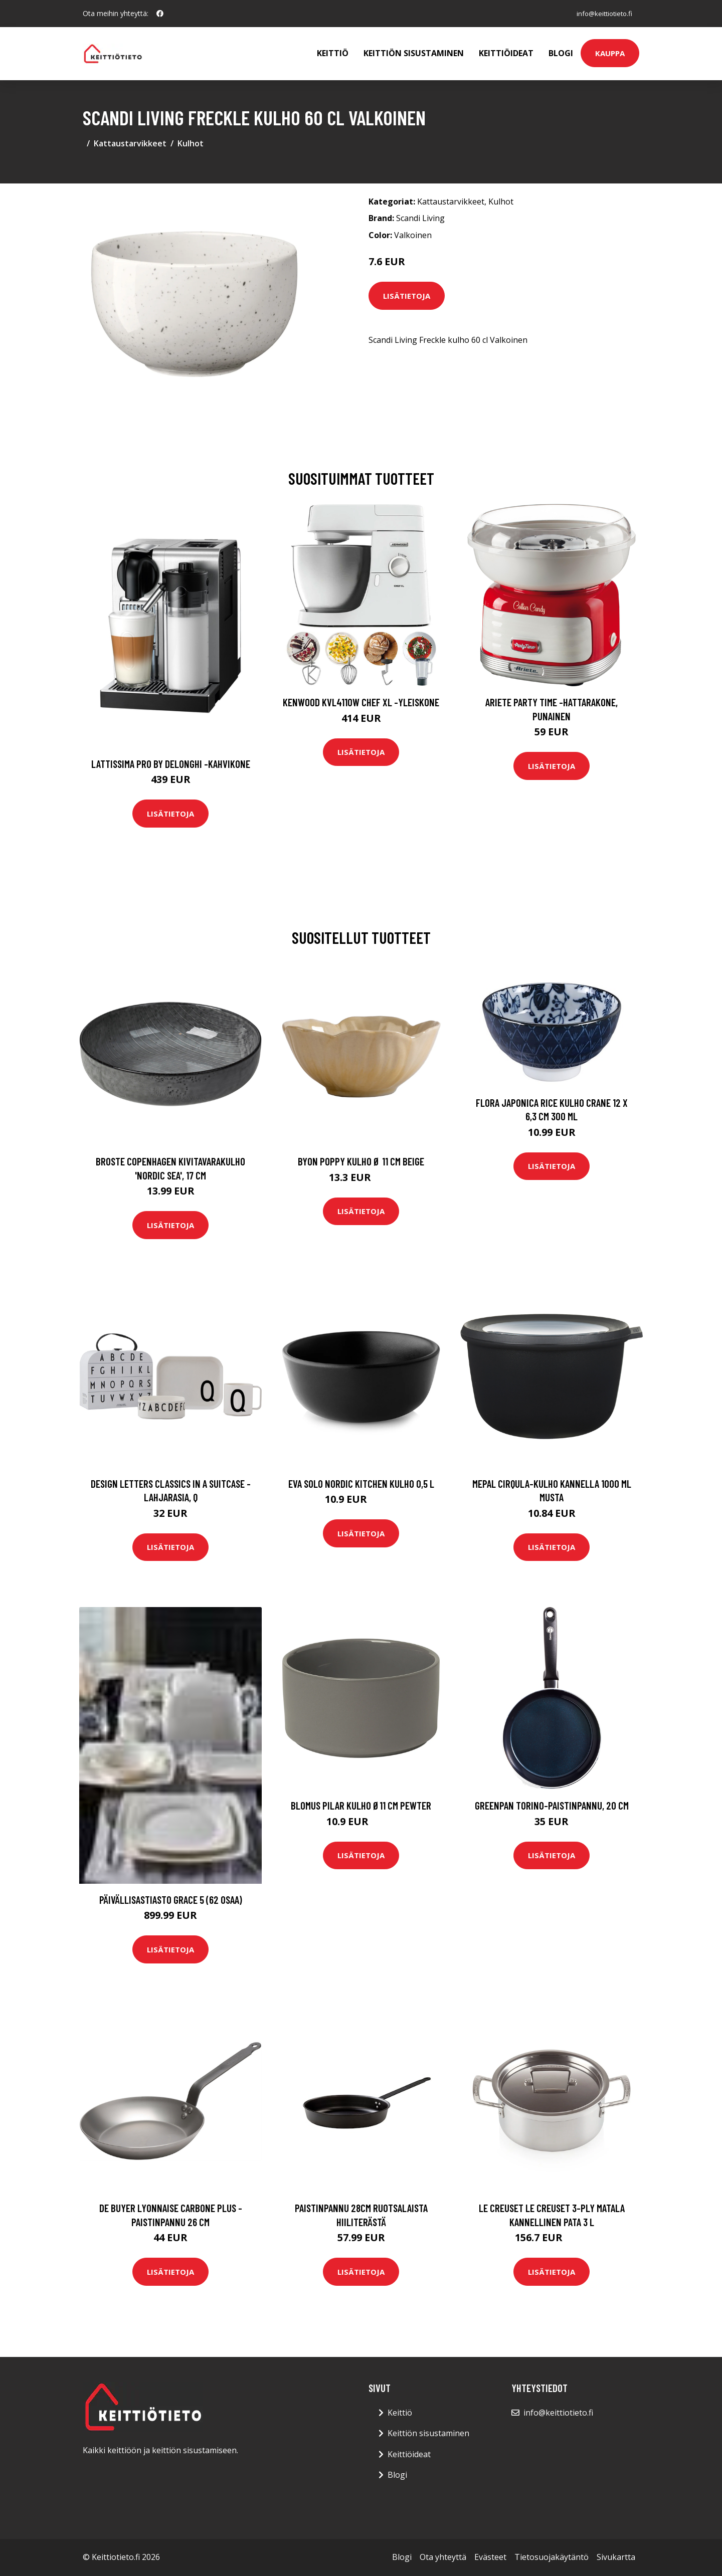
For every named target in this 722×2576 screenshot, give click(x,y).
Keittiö (332, 53)
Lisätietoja (406, 296)
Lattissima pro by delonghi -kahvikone (170, 763)
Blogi (561, 53)
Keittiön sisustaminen (414, 53)
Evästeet (490, 2556)
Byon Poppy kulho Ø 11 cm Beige (361, 1161)
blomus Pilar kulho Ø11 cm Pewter (361, 1805)
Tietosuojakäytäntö (551, 2556)
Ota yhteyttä (443, 2556)
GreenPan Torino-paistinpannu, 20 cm (552, 1805)
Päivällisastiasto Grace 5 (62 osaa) (170, 1899)
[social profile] (159, 13)
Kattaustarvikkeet (130, 143)
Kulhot (190, 143)
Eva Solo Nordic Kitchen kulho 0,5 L (361, 1483)
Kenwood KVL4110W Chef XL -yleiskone (361, 702)
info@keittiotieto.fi (601, 13)
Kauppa (610, 53)
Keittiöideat (506, 53)
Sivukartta (616, 2556)
